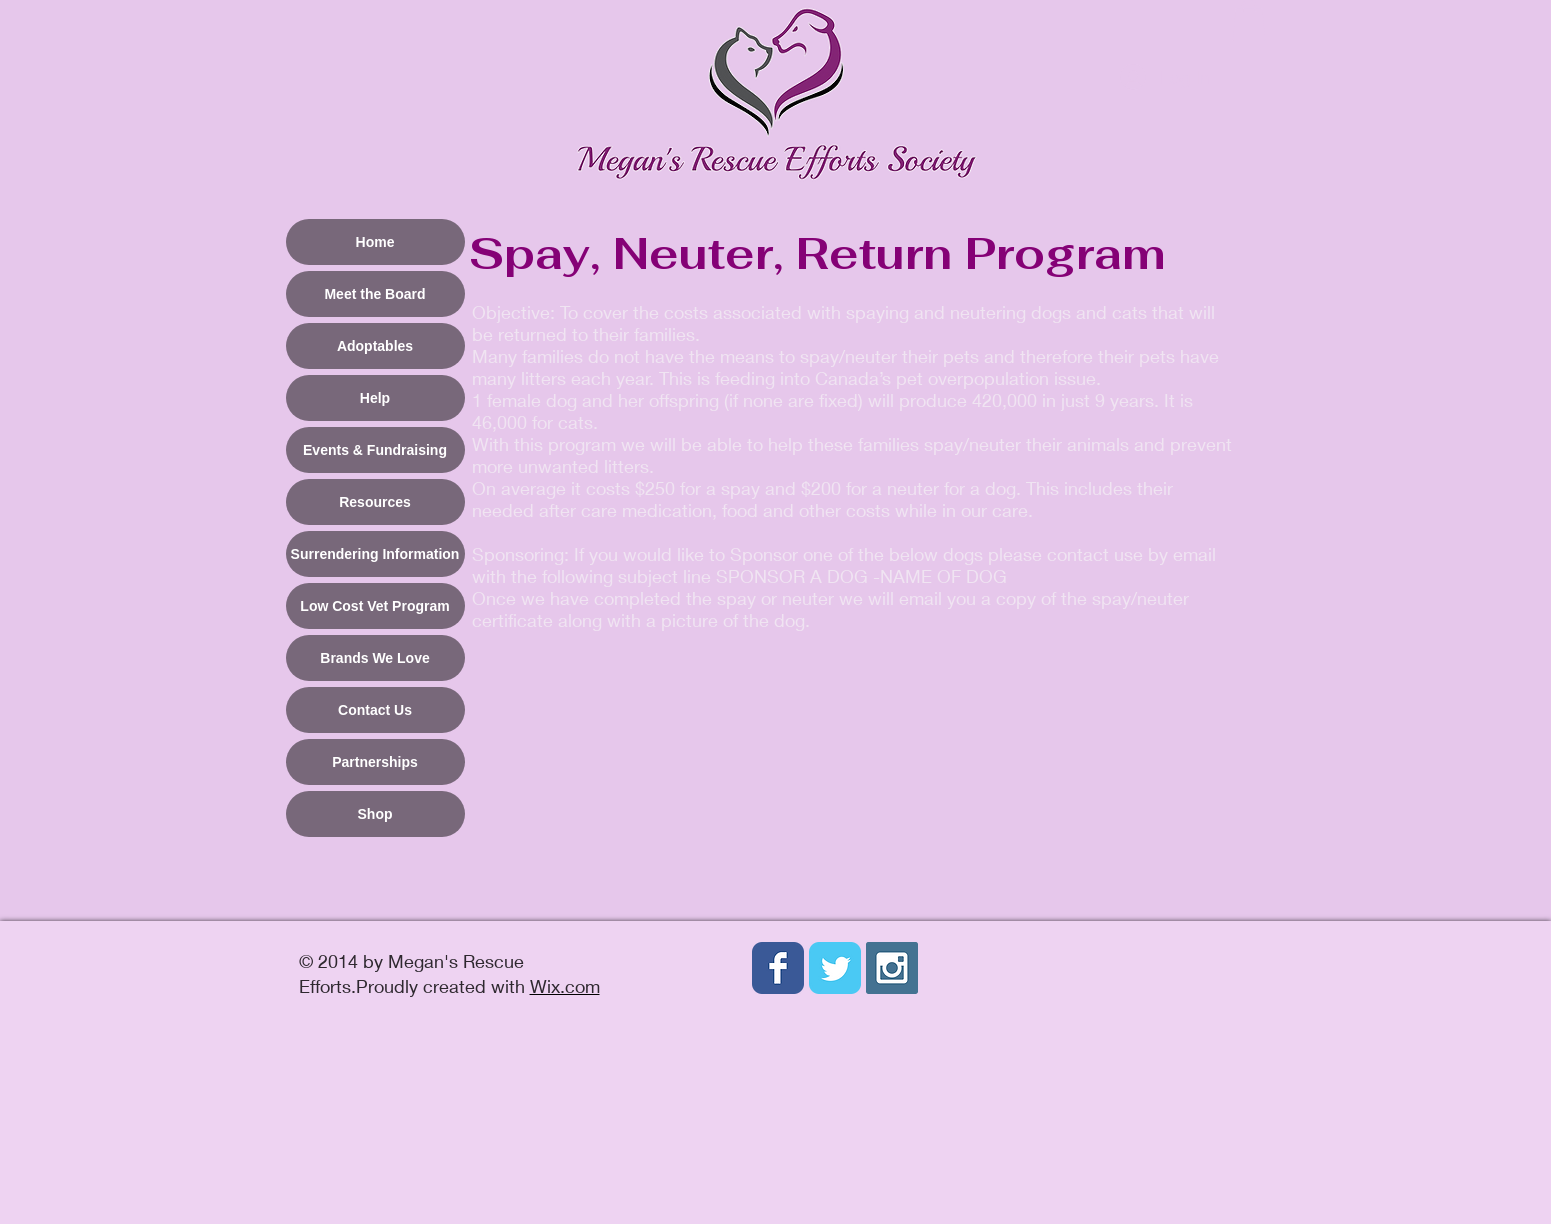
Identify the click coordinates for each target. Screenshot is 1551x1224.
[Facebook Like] (737, 1054)
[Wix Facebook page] (778, 968)
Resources (375, 502)
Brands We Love (374, 658)
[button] (1249, 20)
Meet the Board (374, 294)
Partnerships (375, 762)
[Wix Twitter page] (835, 968)
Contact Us (375, 710)
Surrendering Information (375, 554)
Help (375, 398)
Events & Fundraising (375, 450)
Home (375, 242)
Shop (375, 814)
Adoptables (375, 346)
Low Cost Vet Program (374, 606)
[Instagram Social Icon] (892, 968)
